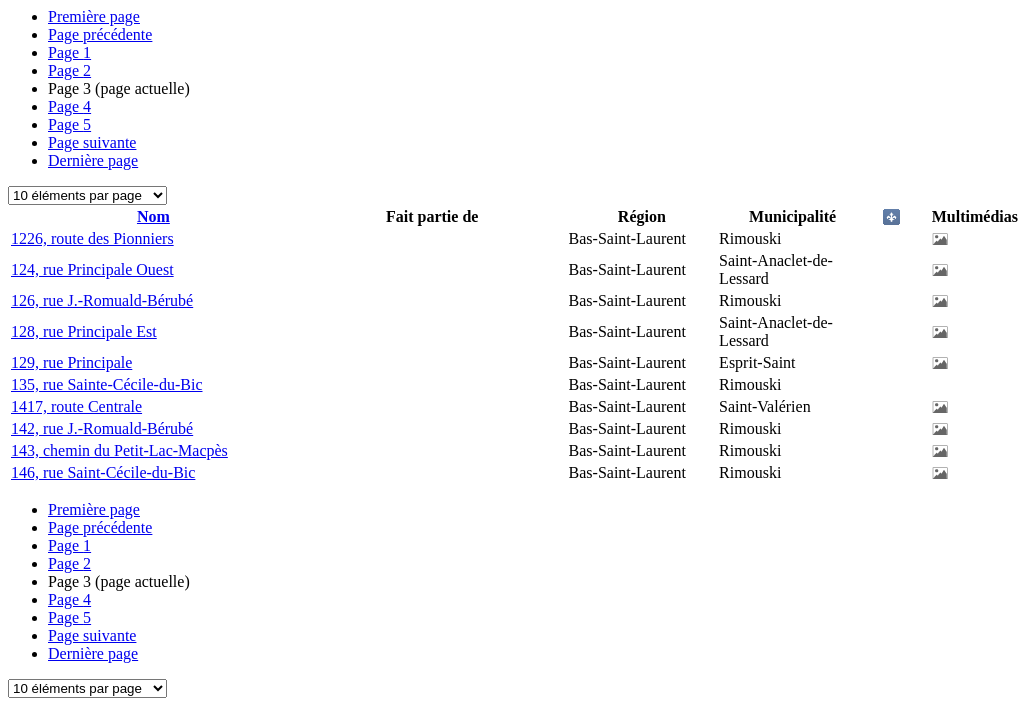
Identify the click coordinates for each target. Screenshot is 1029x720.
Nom (153, 216)
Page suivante (92, 142)
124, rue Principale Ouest (92, 269)
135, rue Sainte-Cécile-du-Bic (107, 384)
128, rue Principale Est (84, 331)
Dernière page (93, 160)
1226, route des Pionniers (92, 238)
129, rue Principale (71, 362)
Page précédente (100, 34)
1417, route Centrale (76, 406)
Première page (94, 16)
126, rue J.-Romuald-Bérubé (102, 300)
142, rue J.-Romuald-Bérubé (102, 428)
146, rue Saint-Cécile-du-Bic (103, 472)
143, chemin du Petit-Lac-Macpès (119, 450)
